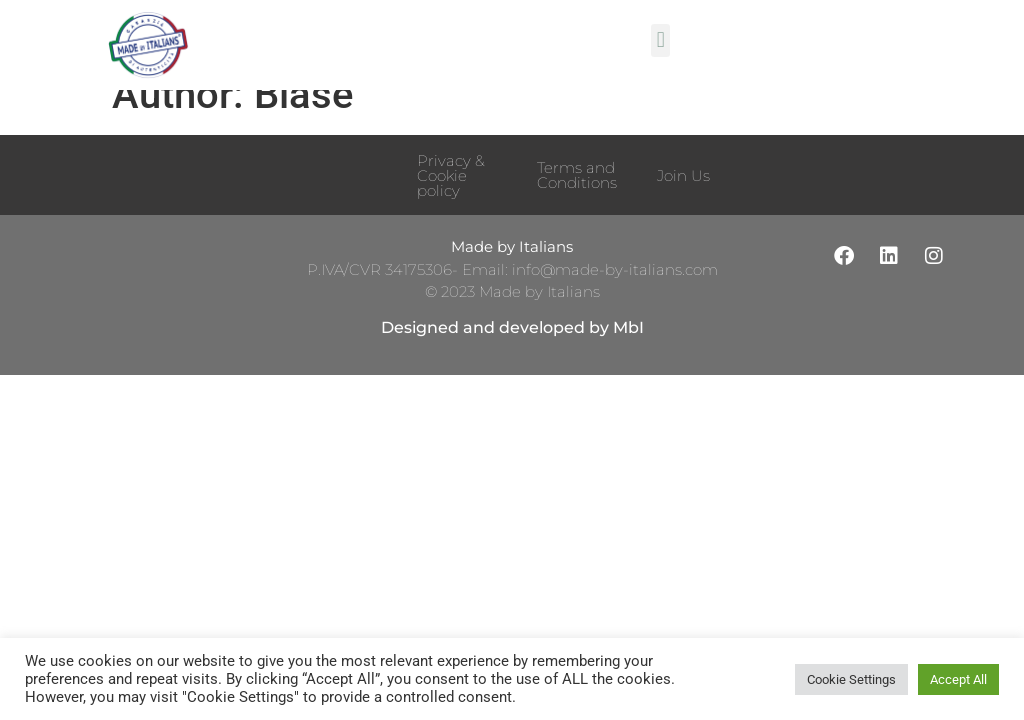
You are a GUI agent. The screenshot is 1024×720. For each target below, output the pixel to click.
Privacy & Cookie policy (451, 202)
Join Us (683, 202)
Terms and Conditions (577, 202)
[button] (660, 40)
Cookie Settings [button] (851, 679)
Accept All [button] (958, 679)
